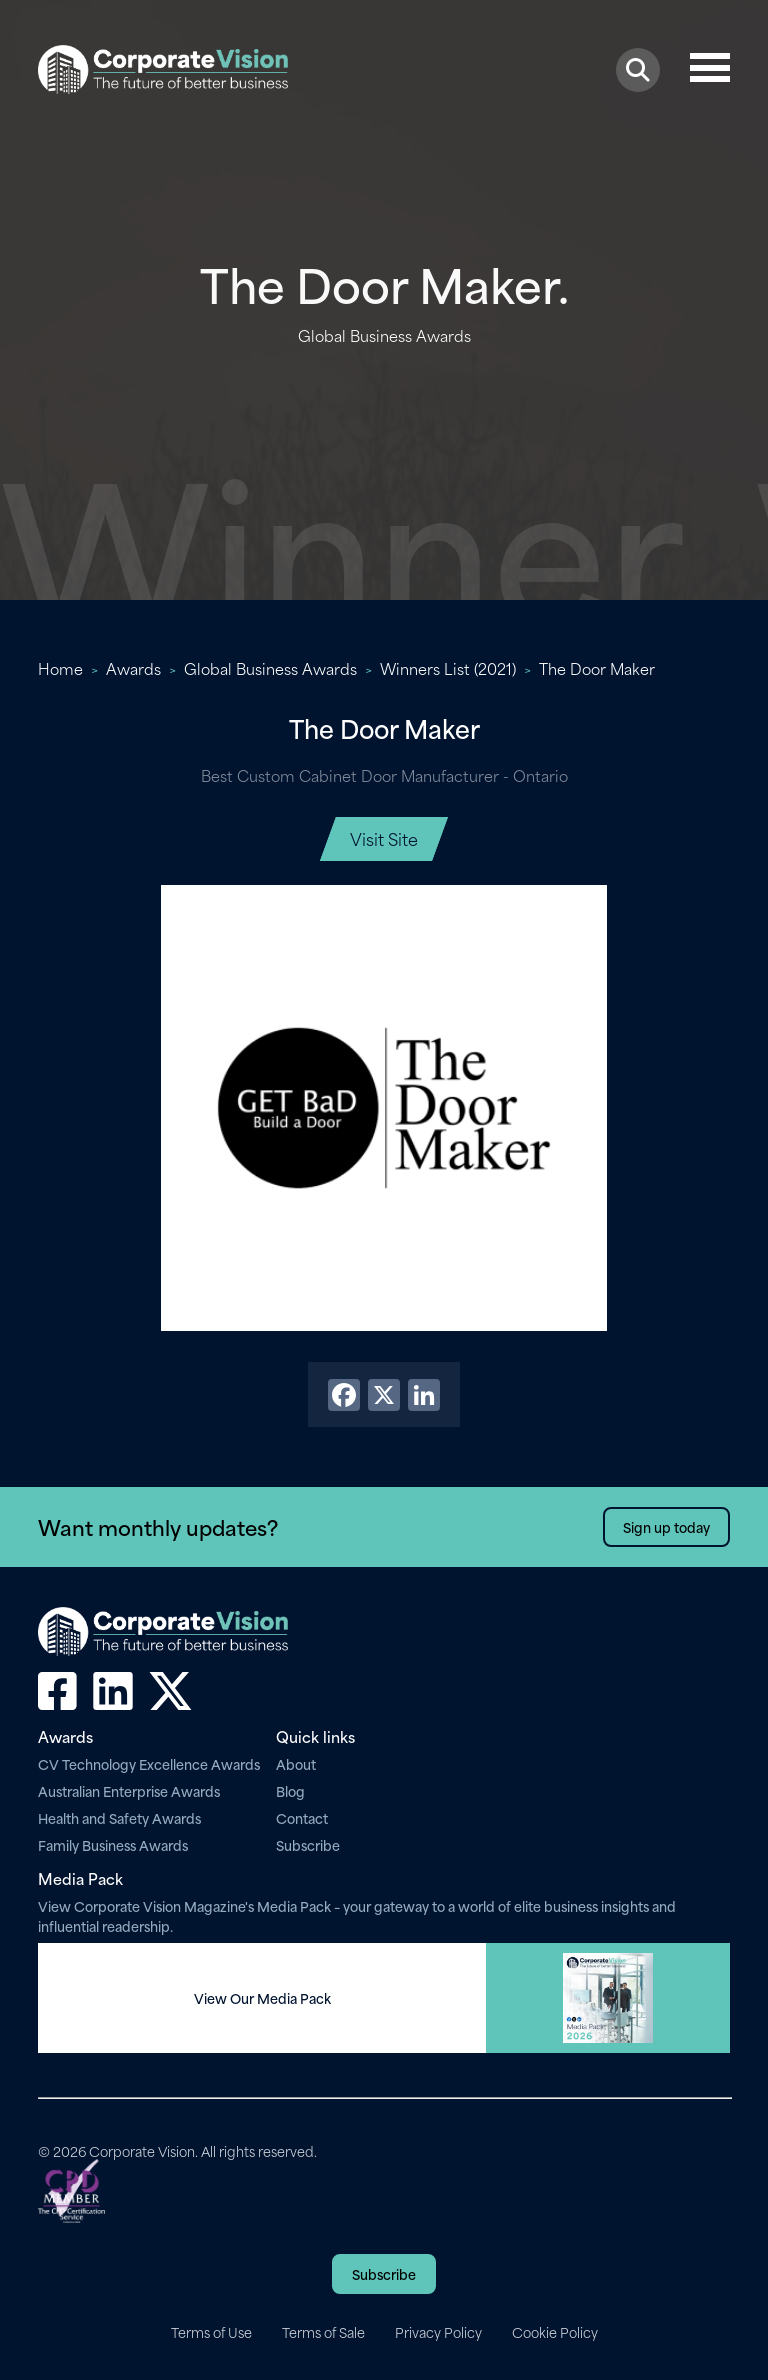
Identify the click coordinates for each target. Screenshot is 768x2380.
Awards (133, 668)
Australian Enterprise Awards (129, 1790)
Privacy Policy (438, 2332)
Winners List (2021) (448, 668)
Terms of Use (211, 2332)
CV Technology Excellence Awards (149, 1763)
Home (60, 668)
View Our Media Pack (262, 1998)
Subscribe (308, 1844)
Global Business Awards (270, 668)
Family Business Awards (113, 1844)
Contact (302, 1817)
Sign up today (666, 1526)
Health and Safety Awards (119, 1817)
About (296, 1763)
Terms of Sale (323, 2332)
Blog (290, 1790)
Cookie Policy (555, 2332)
